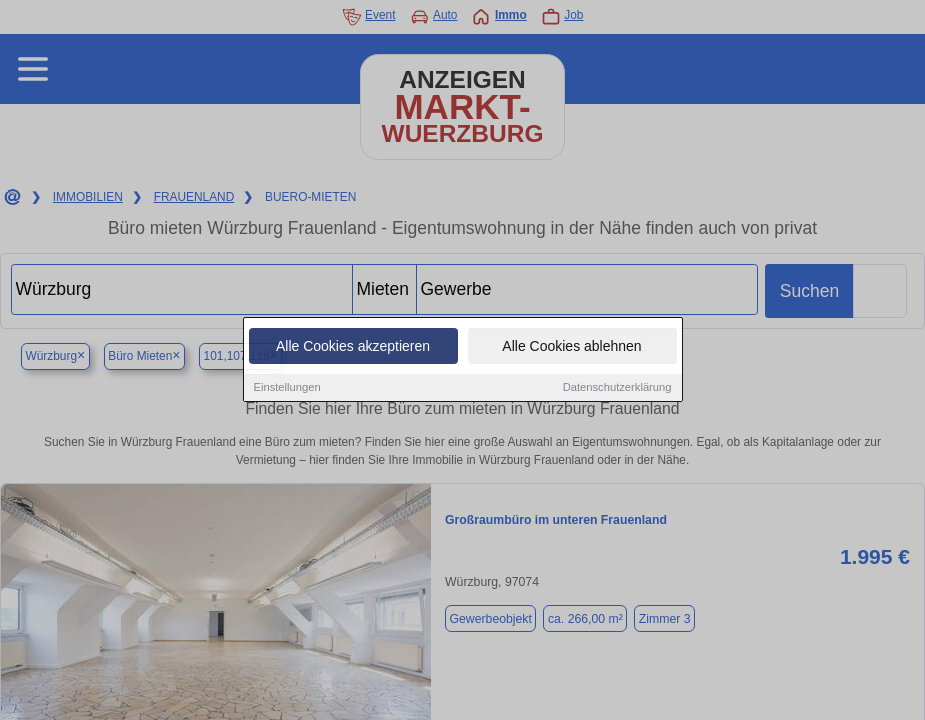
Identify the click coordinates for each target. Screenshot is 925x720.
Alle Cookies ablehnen (571, 347)
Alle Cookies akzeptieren (353, 347)
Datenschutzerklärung (617, 388)
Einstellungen (287, 388)
